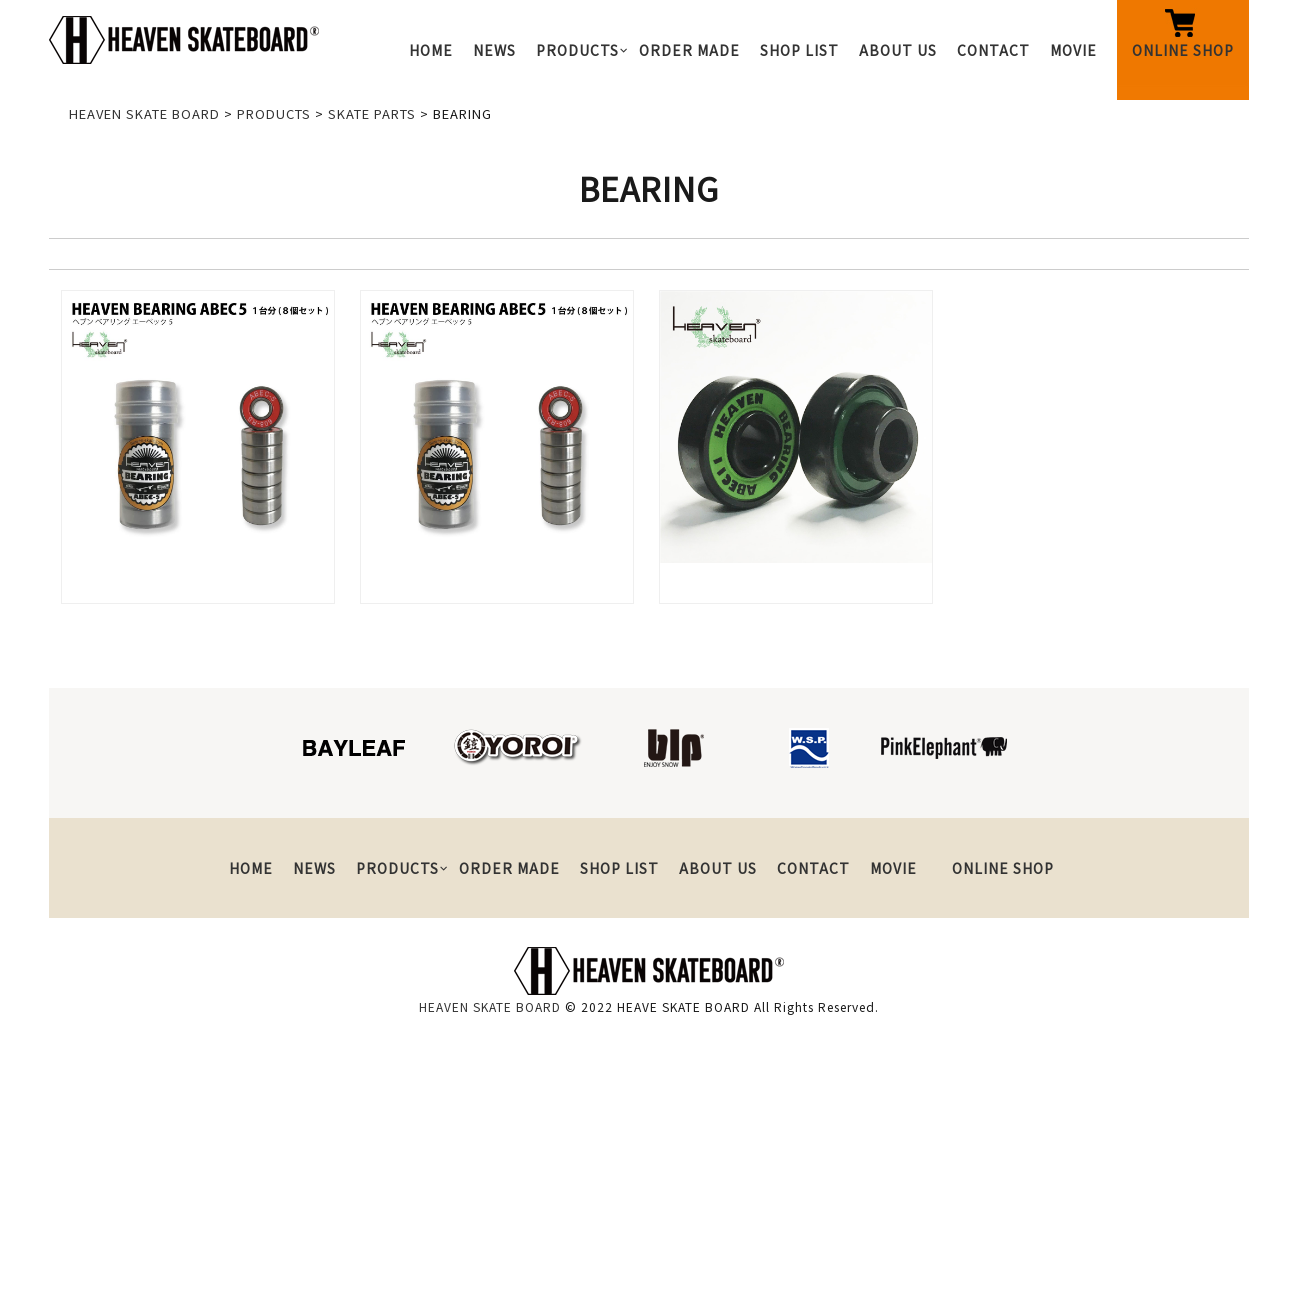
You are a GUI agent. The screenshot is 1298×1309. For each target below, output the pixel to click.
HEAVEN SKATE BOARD (490, 1006)
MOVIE (1073, 50)
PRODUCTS (577, 50)
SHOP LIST (799, 50)
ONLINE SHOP (1183, 50)
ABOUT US (898, 50)
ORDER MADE (689, 50)
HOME (431, 50)
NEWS (494, 50)
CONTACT (993, 50)
